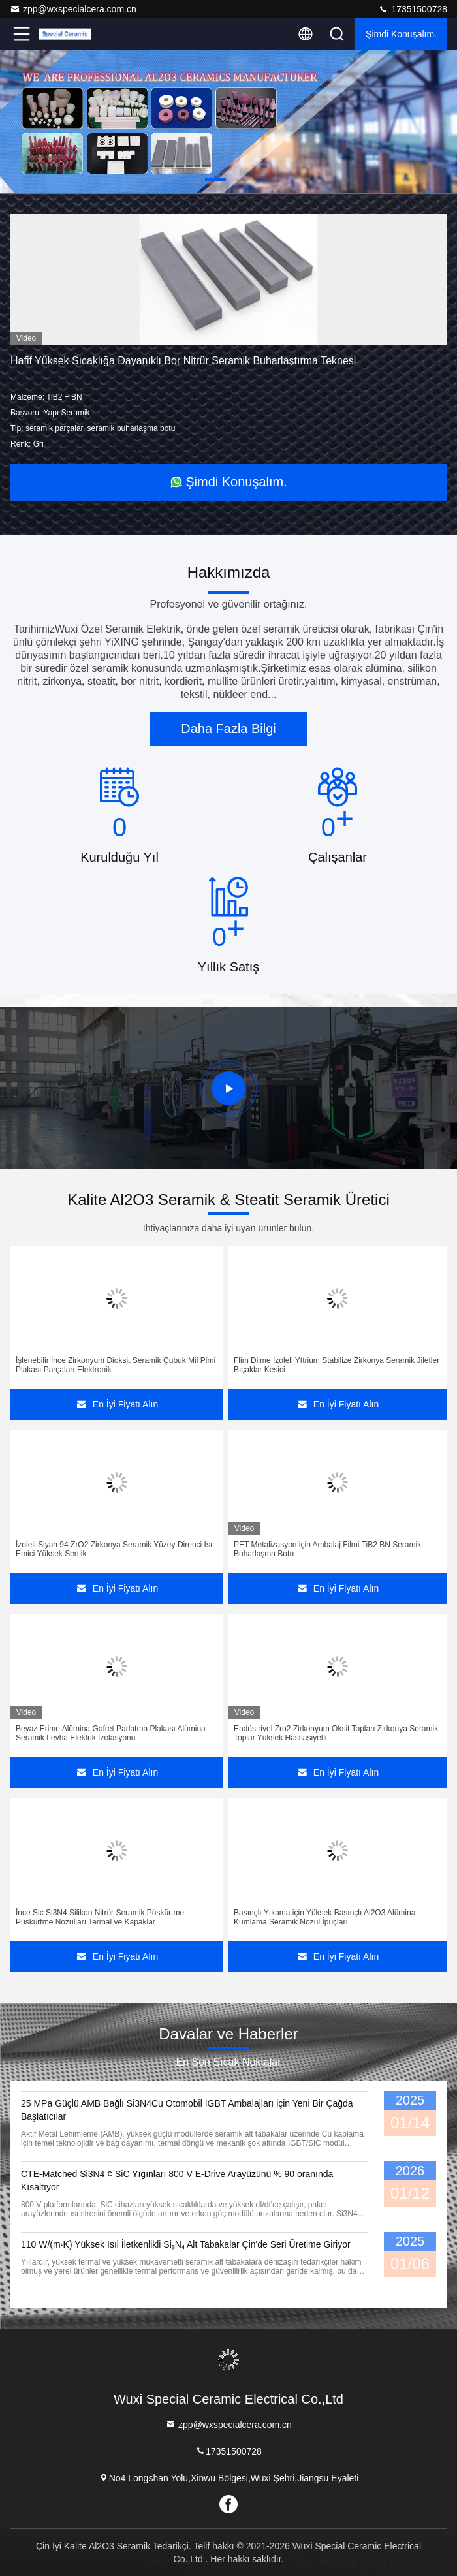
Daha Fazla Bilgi (228, 728)
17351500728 (412, 9)
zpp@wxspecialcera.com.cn (73, 9)
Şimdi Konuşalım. (401, 34)
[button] (215, 179)
